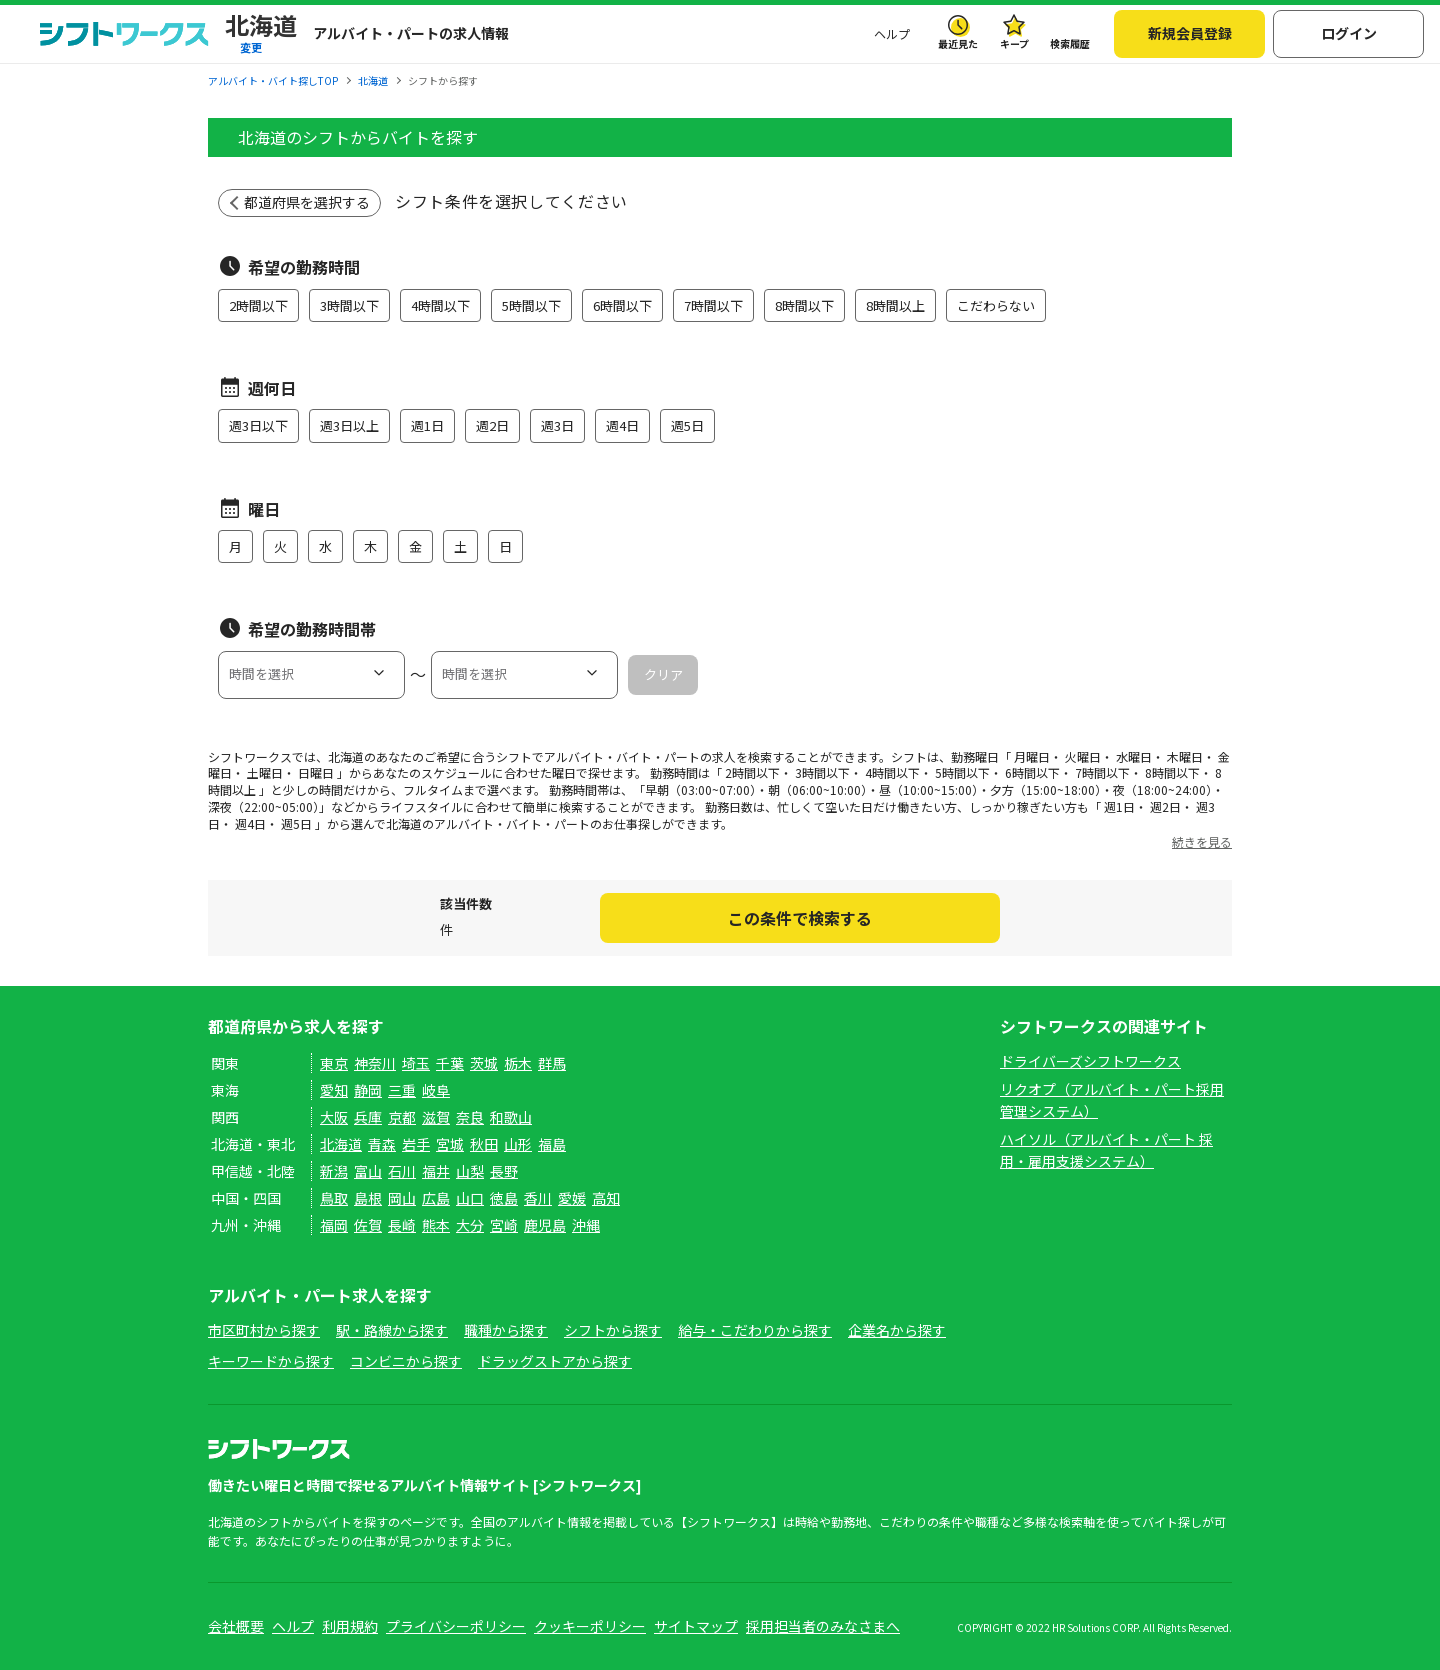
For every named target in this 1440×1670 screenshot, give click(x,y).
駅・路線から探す (392, 1330)
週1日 (427, 425)
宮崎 (504, 1225)
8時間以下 (804, 305)
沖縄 (586, 1225)
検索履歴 (1070, 43)
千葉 (450, 1063)
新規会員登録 (1190, 33)
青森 (382, 1144)
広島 (436, 1198)
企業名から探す (897, 1330)
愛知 (334, 1090)
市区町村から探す (264, 1330)
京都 (402, 1117)
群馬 (552, 1063)
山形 (518, 1144)
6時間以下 (622, 305)
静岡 (368, 1090)
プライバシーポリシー (456, 1626)
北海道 (341, 1144)
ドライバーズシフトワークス (1090, 1061)
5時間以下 (531, 305)
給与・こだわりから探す (755, 1330)
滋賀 (436, 1117)
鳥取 (334, 1198)
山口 (470, 1198)
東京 (334, 1063)
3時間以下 (349, 305)
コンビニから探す (406, 1361)
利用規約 (350, 1626)
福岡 (334, 1225)
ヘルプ (892, 33)
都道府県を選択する (307, 202)
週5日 (687, 425)
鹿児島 (545, 1225)
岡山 (402, 1198)
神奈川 (375, 1063)
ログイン (1349, 33)
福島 (552, 1144)
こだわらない (996, 305)
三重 (402, 1090)
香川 (538, 1198)
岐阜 (436, 1090)
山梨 (470, 1171)
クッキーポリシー (590, 1626)
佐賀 (368, 1225)
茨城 (484, 1063)
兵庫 (368, 1117)
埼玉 (416, 1063)
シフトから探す (613, 1330)
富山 (368, 1171)
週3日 (557, 425)
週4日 (622, 425)
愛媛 (572, 1198)
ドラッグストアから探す (555, 1361)
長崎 (402, 1225)
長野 (504, 1171)
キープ (1014, 43)
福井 (436, 1171)
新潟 (334, 1171)
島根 (368, 1198)
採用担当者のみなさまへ (823, 1626)
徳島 (504, 1198)
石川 (402, 1171)
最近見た (958, 43)
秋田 (484, 1144)
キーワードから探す (271, 1361)
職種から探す (506, 1330)
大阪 (334, 1117)
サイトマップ (696, 1626)
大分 (470, 1225)
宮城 (450, 1144)
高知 (606, 1198)
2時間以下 (258, 305)
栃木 (518, 1063)
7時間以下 (713, 305)
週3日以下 (258, 425)
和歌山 (511, 1117)
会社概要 (236, 1626)
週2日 (492, 425)
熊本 (436, 1225)
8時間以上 (895, 305)
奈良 (470, 1117)
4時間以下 (440, 305)
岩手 (416, 1144)
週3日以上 (349, 425)
